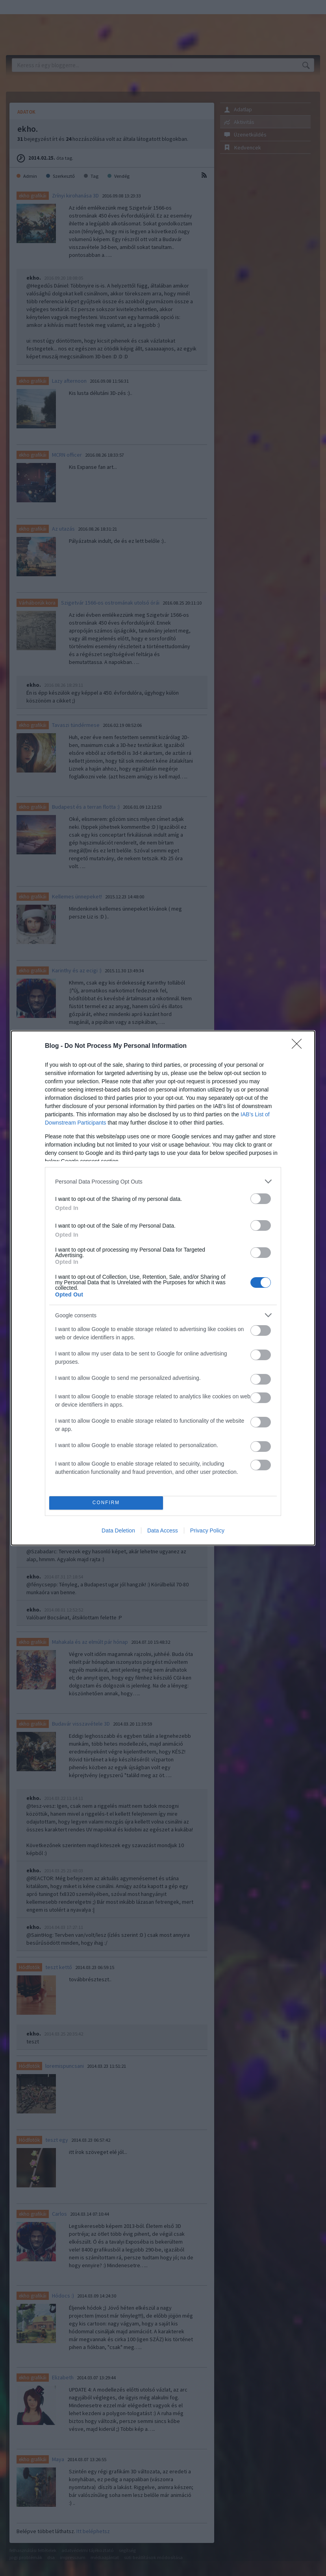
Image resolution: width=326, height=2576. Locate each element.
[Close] (299, 1046)
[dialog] (163, 1288)
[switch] (260, 1198)
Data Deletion (118, 1530)
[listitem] (163, 1181)
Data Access (162, 1530)
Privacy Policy (207, 1530)
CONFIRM (106, 1503)
